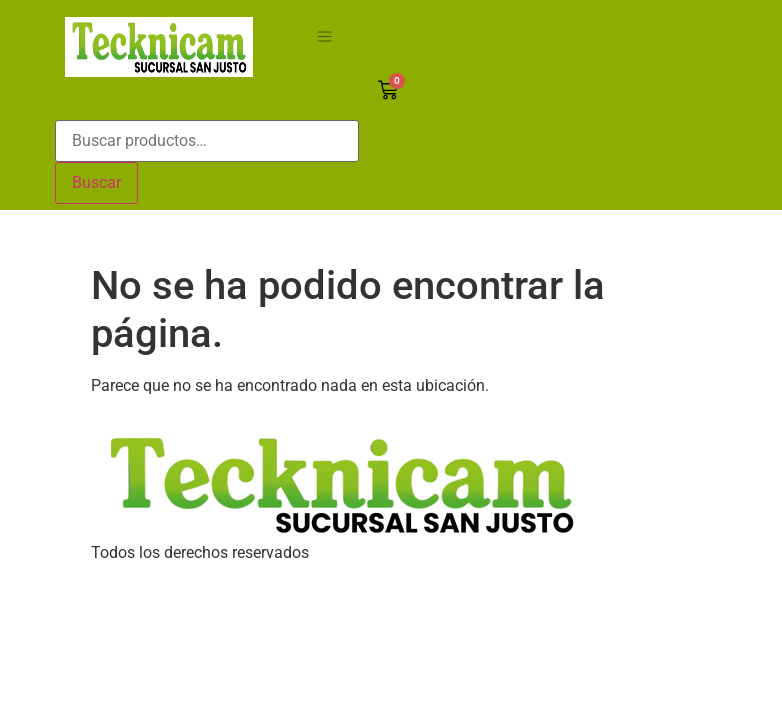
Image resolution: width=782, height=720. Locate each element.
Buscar (96, 182)
